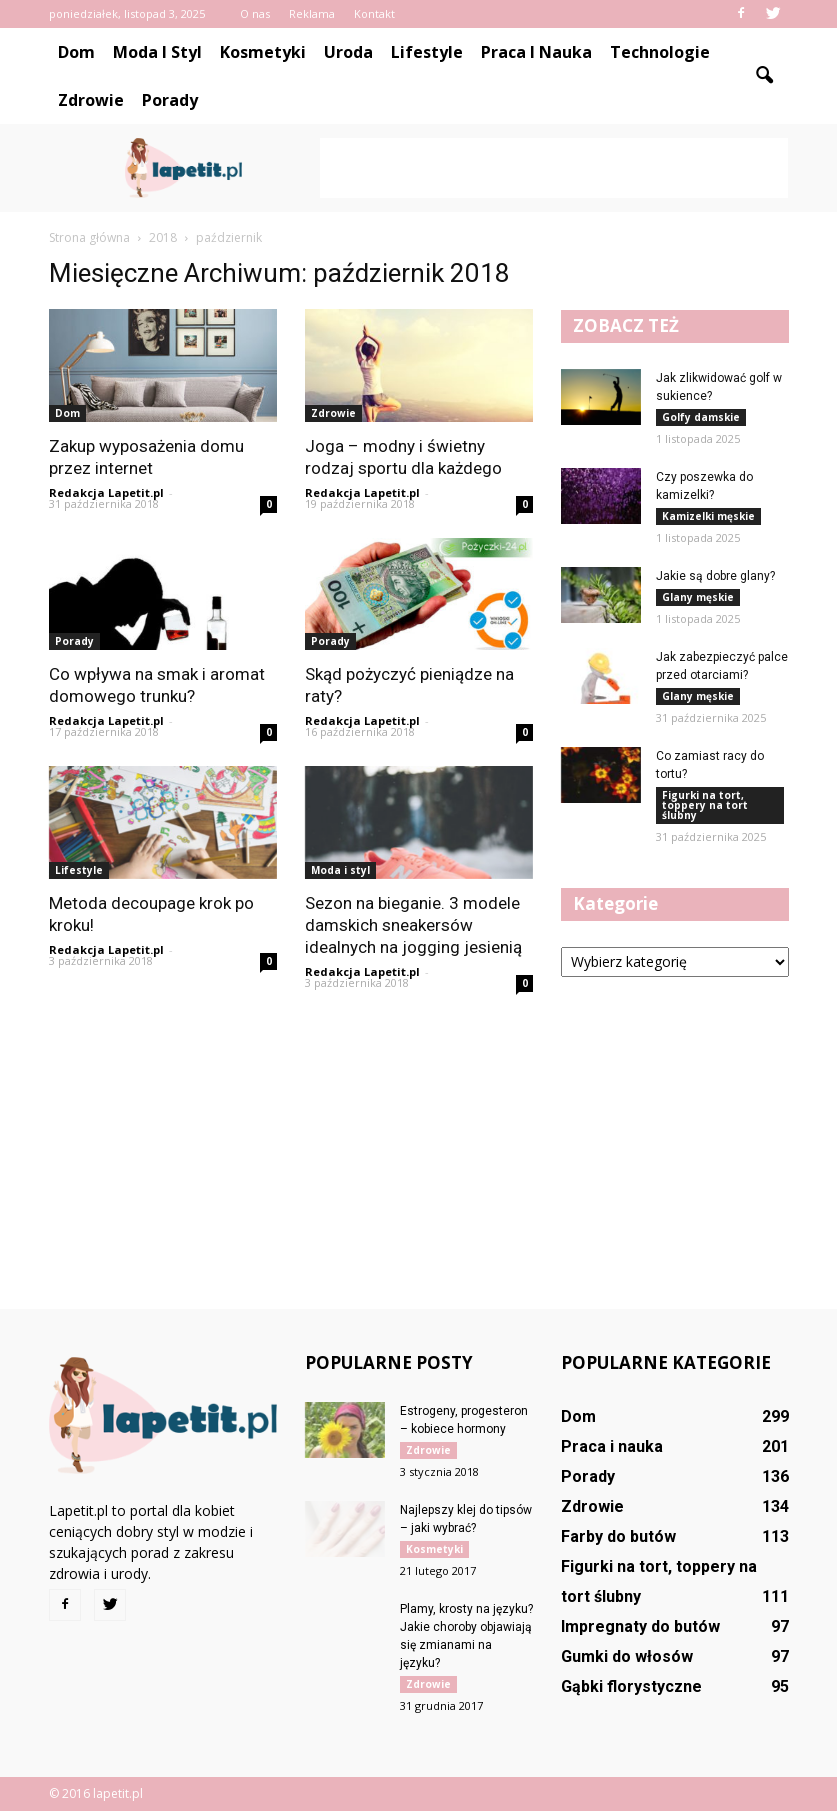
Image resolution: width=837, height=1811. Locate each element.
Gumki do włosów (627, 1656)
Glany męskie (698, 597)
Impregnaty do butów (640, 1626)
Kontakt (374, 13)
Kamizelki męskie (708, 516)
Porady (170, 100)
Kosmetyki (263, 52)
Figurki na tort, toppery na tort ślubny (705, 805)
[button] (765, 76)
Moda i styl (157, 52)
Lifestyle (427, 52)
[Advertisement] (554, 168)
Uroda (348, 52)
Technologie (660, 52)
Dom (76, 52)
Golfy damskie (701, 417)
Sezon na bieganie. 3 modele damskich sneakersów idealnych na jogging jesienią (413, 925)
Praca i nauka (536, 52)
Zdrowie (91, 100)
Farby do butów (618, 1536)
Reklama (312, 13)
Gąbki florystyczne (631, 1686)
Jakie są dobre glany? (715, 576)
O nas (255, 13)
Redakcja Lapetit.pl (106, 492)
